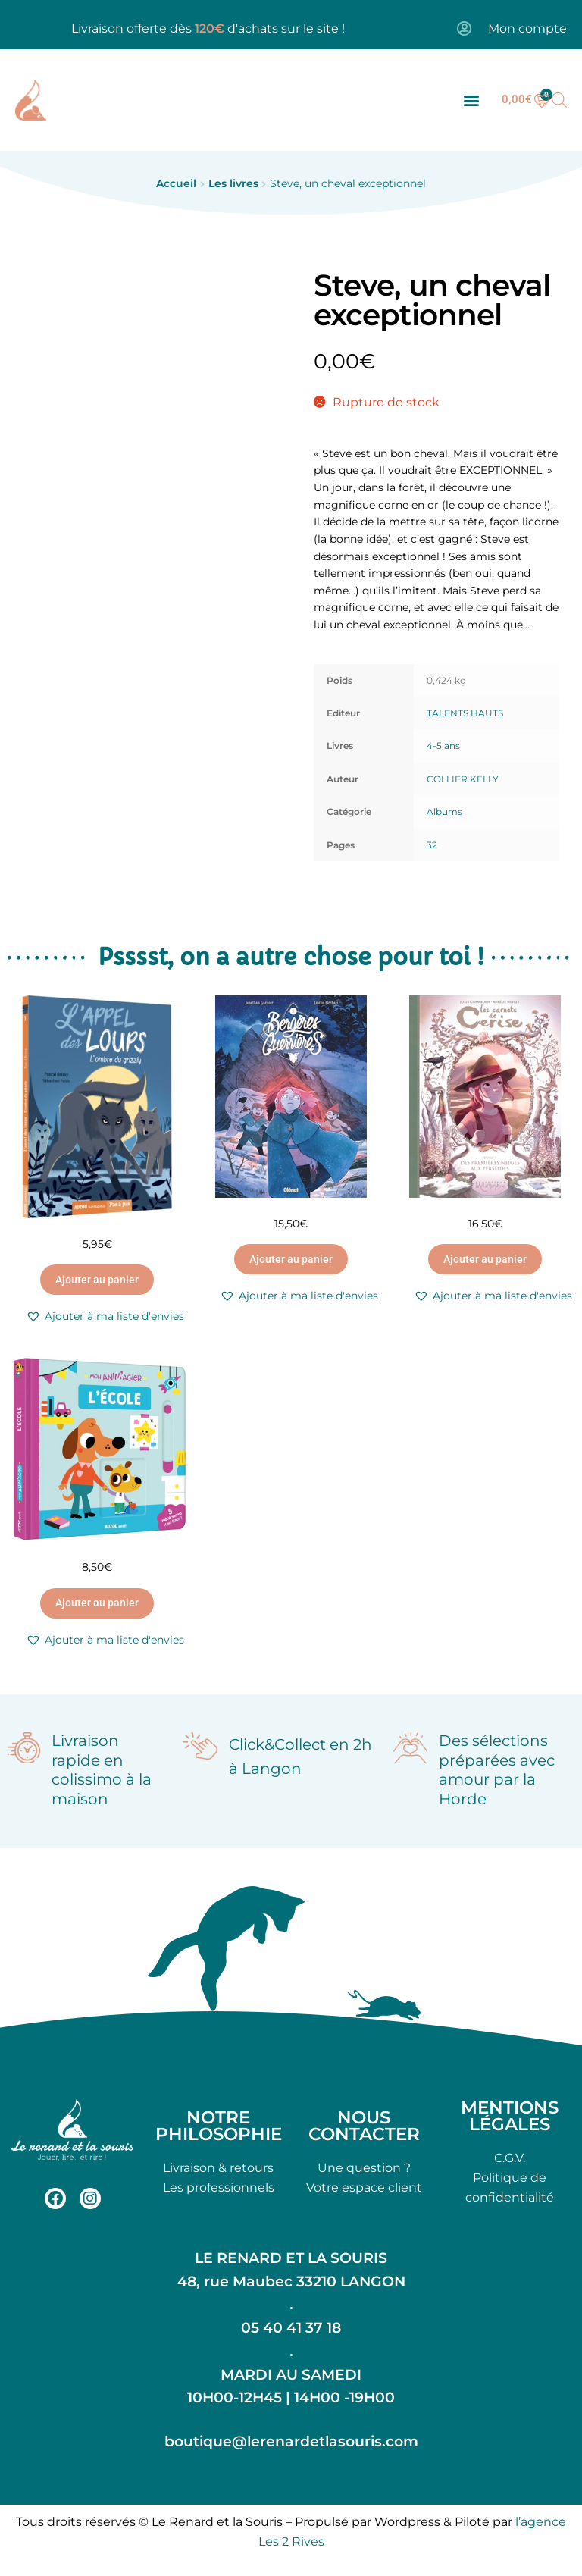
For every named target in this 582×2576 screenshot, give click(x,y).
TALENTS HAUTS (465, 713)
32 (432, 845)
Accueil (176, 183)
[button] (470, 99)
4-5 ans (443, 745)
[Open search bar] (559, 100)
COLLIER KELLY (463, 779)
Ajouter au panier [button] (97, 1280)
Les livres (233, 183)
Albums (444, 811)
